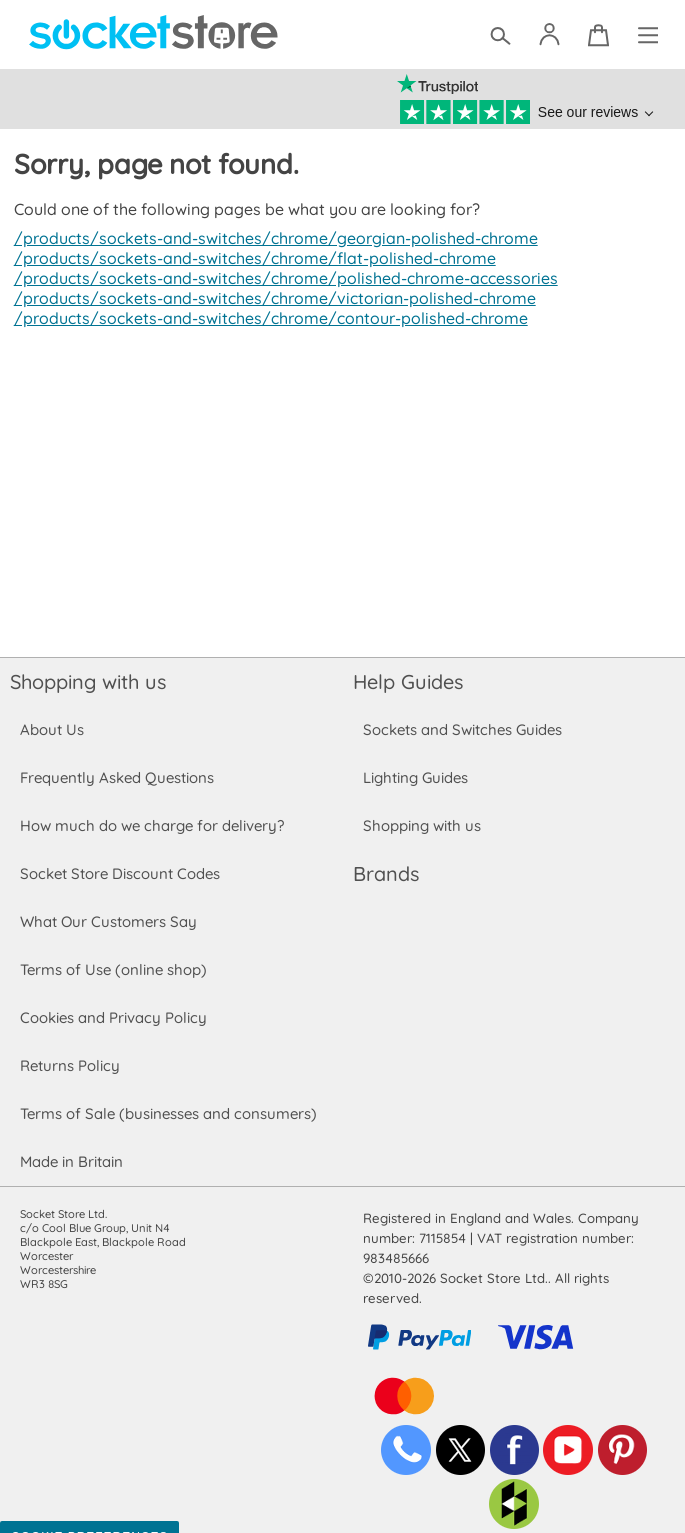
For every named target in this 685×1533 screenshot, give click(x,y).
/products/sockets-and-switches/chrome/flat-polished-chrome (249, 258)
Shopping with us (88, 681)
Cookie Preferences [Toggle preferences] (89, 1517)
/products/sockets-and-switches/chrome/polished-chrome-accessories (280, 278)
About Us (51, 729)
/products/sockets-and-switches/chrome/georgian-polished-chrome (270, 238)
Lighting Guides (416, 777)
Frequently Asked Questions (116, 777)
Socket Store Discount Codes (119, 873)
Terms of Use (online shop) (113, 969)
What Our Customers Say (108, 921)
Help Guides (408, 681)
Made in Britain (72, 1161)
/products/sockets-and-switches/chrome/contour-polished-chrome (265, 318)
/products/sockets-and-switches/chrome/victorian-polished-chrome (268, 298)
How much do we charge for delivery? (151, 825)
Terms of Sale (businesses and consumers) (167, 1113)
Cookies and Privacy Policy (113, 1017)
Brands (386, 873)
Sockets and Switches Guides (463, 729)
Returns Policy (69, 1065)
